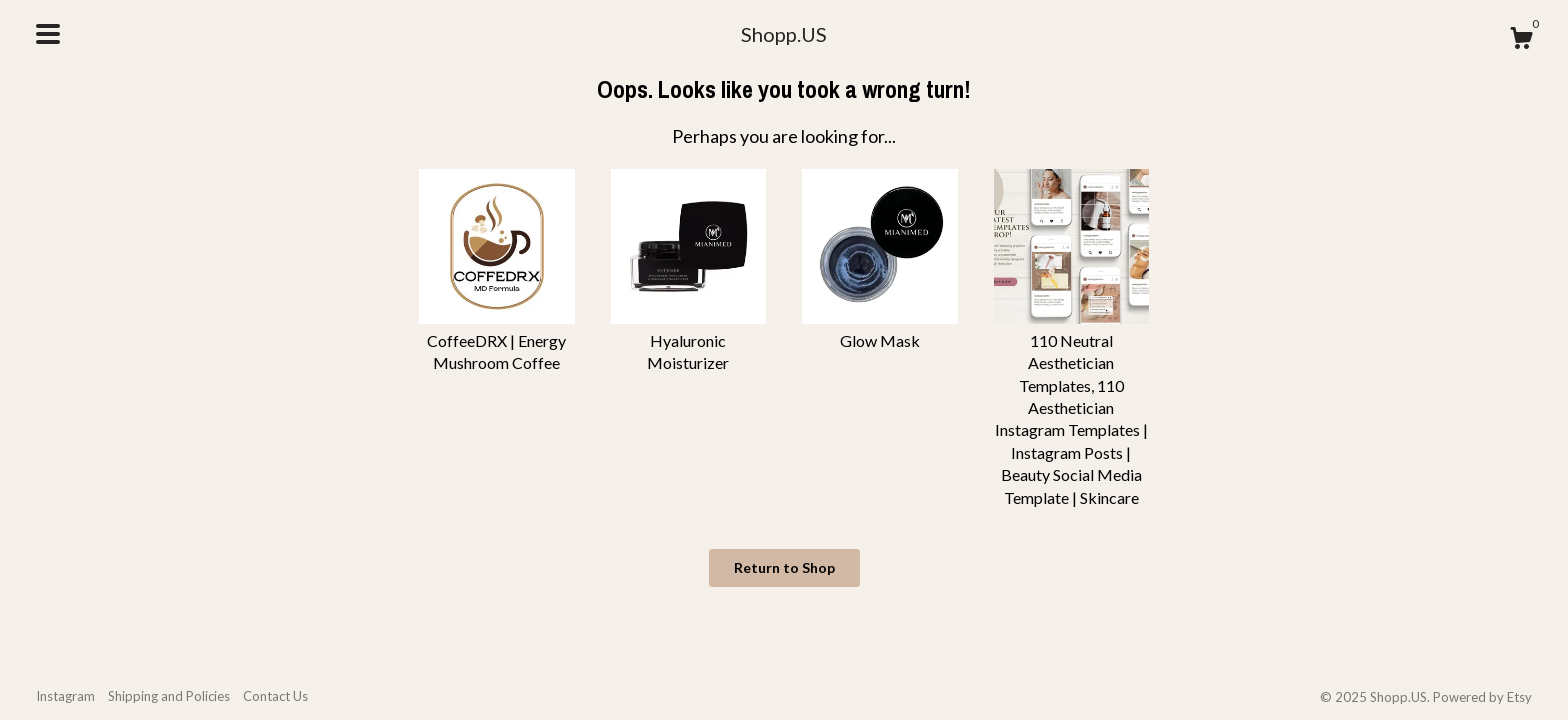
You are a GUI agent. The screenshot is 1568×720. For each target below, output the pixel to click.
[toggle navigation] (48, 34)
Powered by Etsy (1482, 697)
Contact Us (275, 696)
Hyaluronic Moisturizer (689, 340)
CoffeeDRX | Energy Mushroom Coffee (497, 340)
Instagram (65, 696)
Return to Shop (784, 567)
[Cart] (1521, 41)
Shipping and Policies (169, 696)
